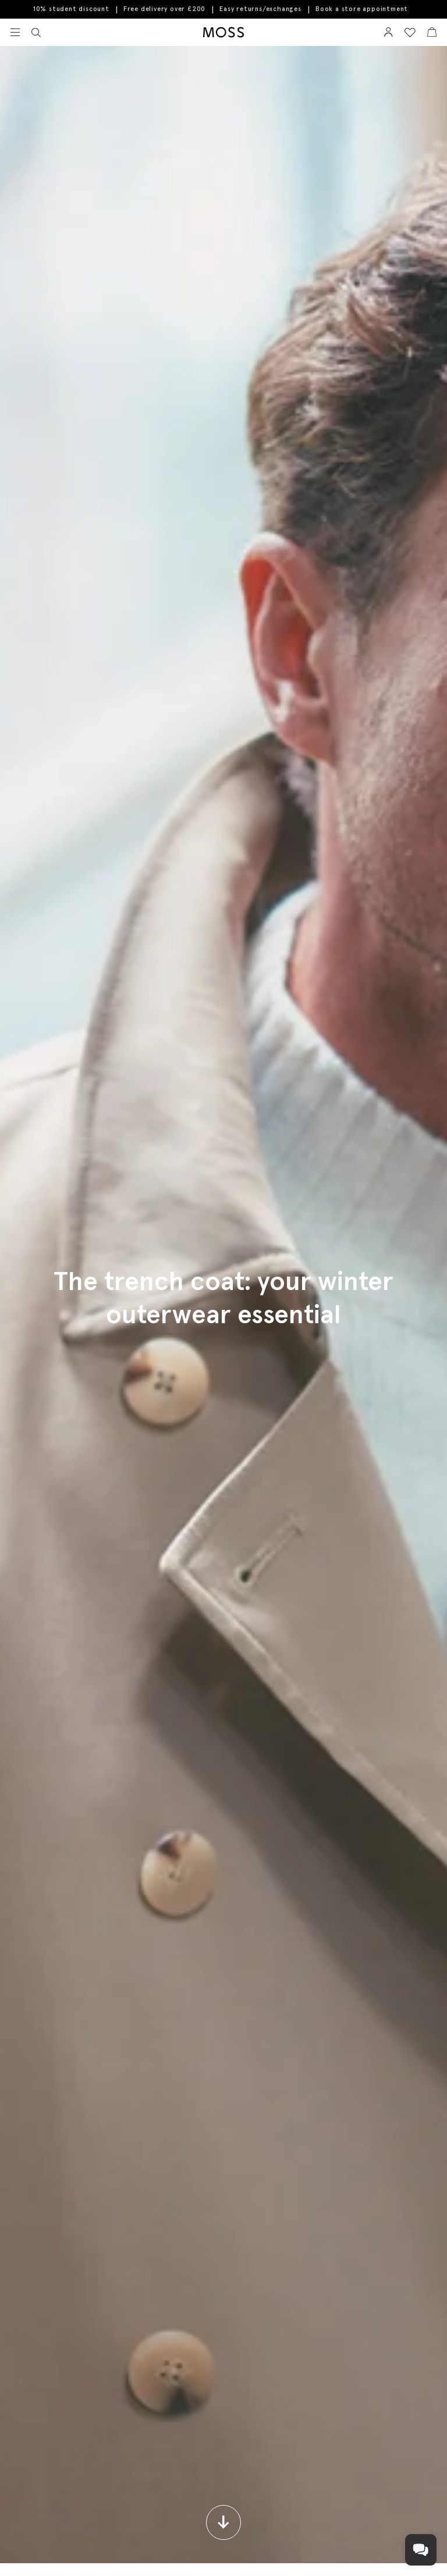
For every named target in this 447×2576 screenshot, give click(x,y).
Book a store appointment (361, 9)
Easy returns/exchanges (260, 9)
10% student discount (71, 9)
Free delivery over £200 (164, 9)
